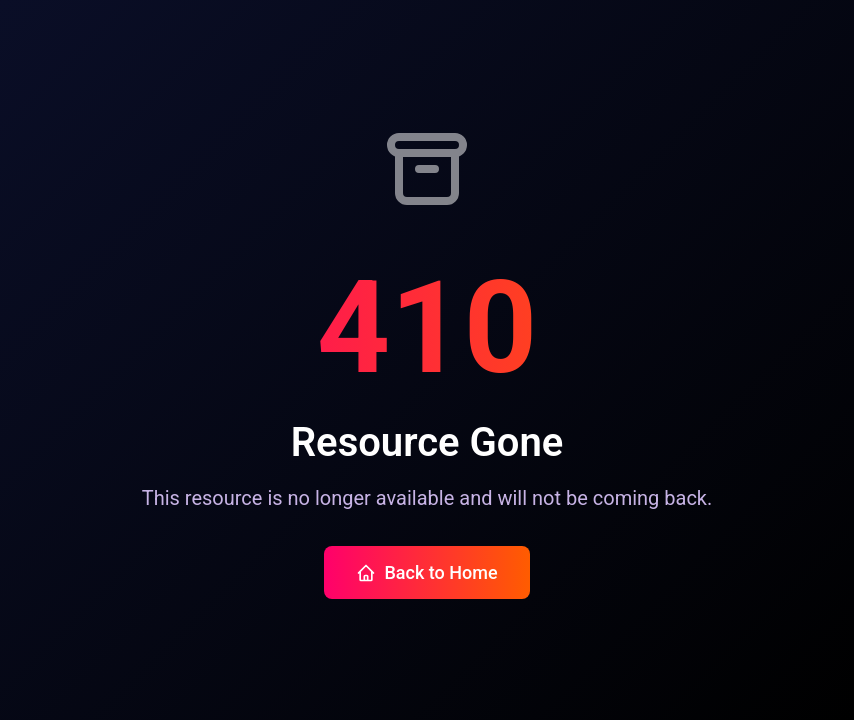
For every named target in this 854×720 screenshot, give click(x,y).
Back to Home (426, 572)
